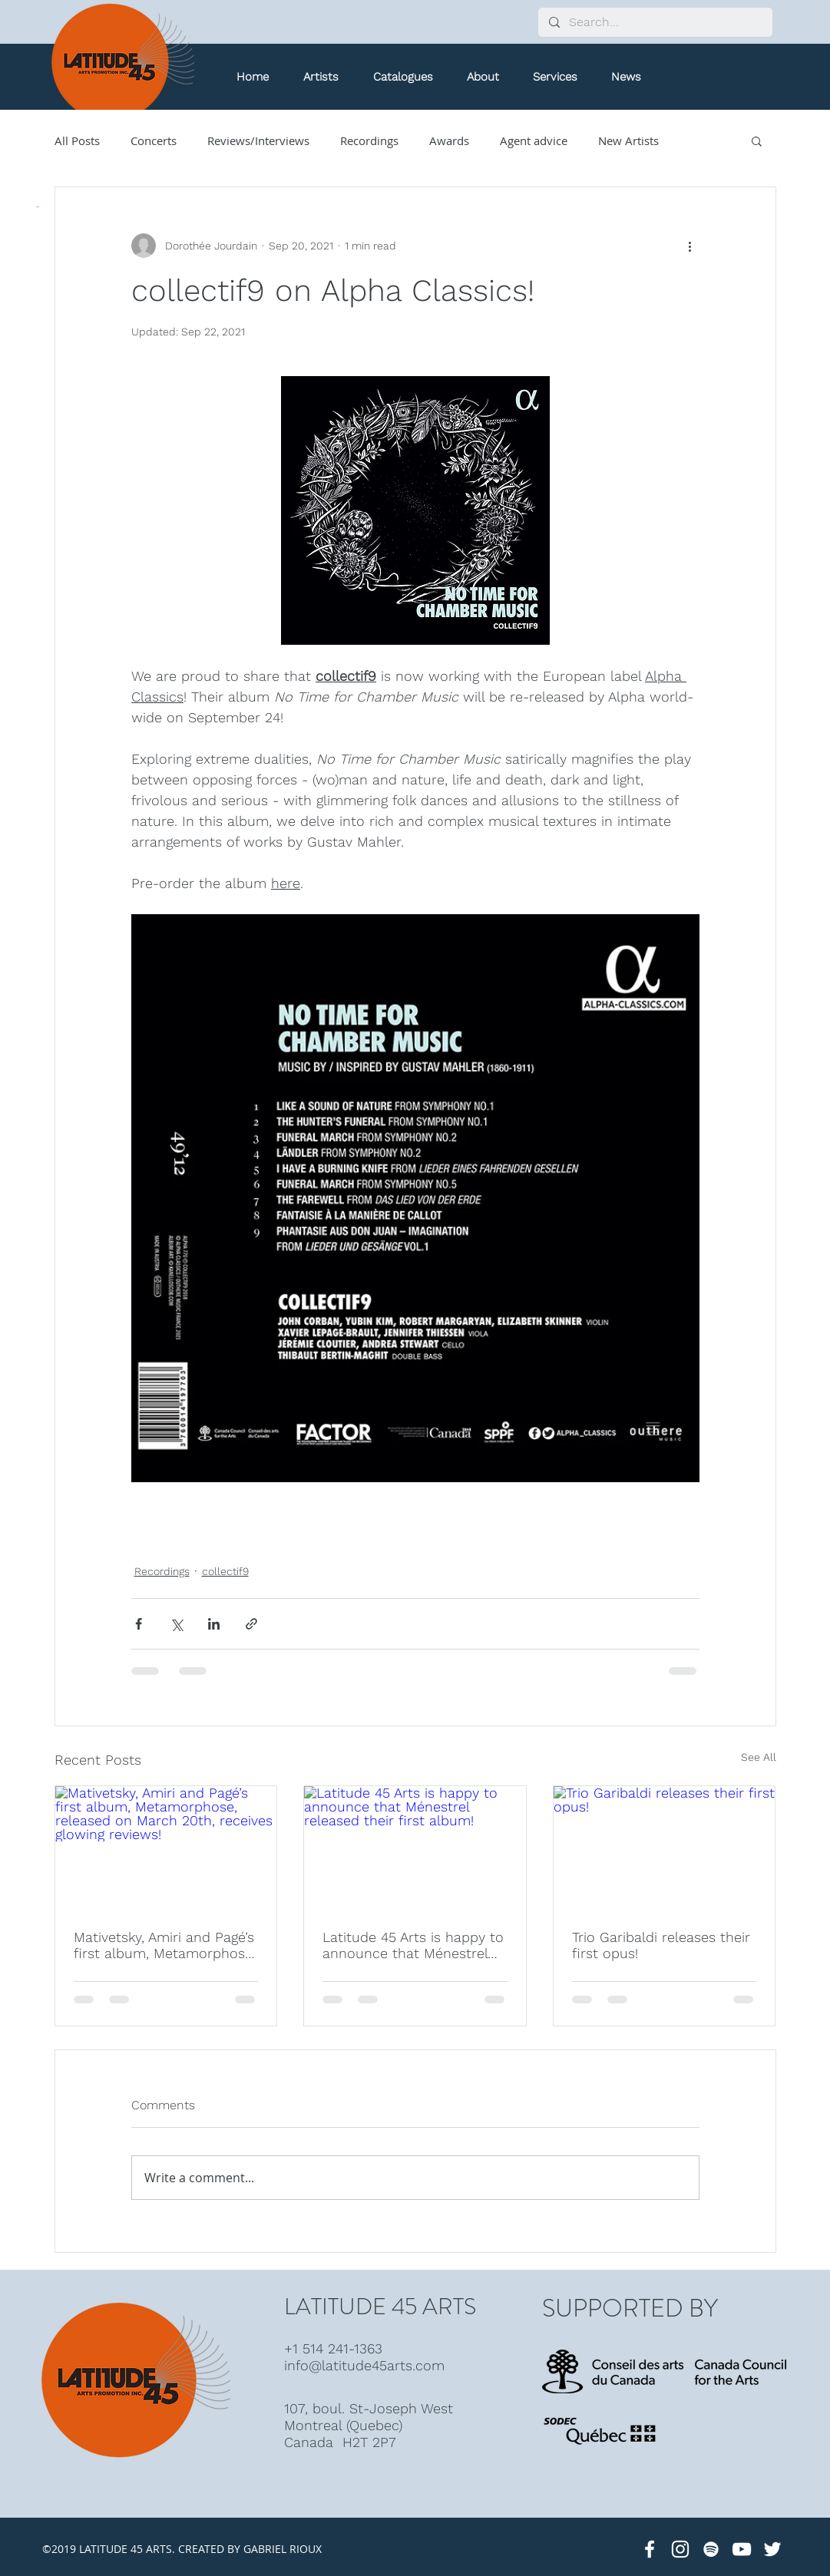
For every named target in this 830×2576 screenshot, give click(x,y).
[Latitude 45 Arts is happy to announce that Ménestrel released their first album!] (415, 1848)
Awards (449, 140)
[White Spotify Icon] (711, 2549)
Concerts (154, 140)
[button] (403, 77)
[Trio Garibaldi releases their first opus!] (664, 1848)
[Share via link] (251, 1624)
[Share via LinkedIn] (214, 1624)
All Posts (77, 140)
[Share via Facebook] (138, 1624)
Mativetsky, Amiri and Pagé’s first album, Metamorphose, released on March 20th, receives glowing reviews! (165, 1945)
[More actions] (690, 245)
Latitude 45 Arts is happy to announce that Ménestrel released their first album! (413, 1945)
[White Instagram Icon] (680, 2549)
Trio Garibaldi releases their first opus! (661, 1945)
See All (758, 1757)
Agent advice (533, 140)
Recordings (369, 140)
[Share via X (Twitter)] (176, 1624)
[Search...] (654, 22)
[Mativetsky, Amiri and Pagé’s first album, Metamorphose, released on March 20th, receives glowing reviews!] (166, 1848)
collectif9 (225, 1571)
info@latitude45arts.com (364, 2365)
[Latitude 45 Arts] (649, 2549)
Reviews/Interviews (258, 140)
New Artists (628, 140)
